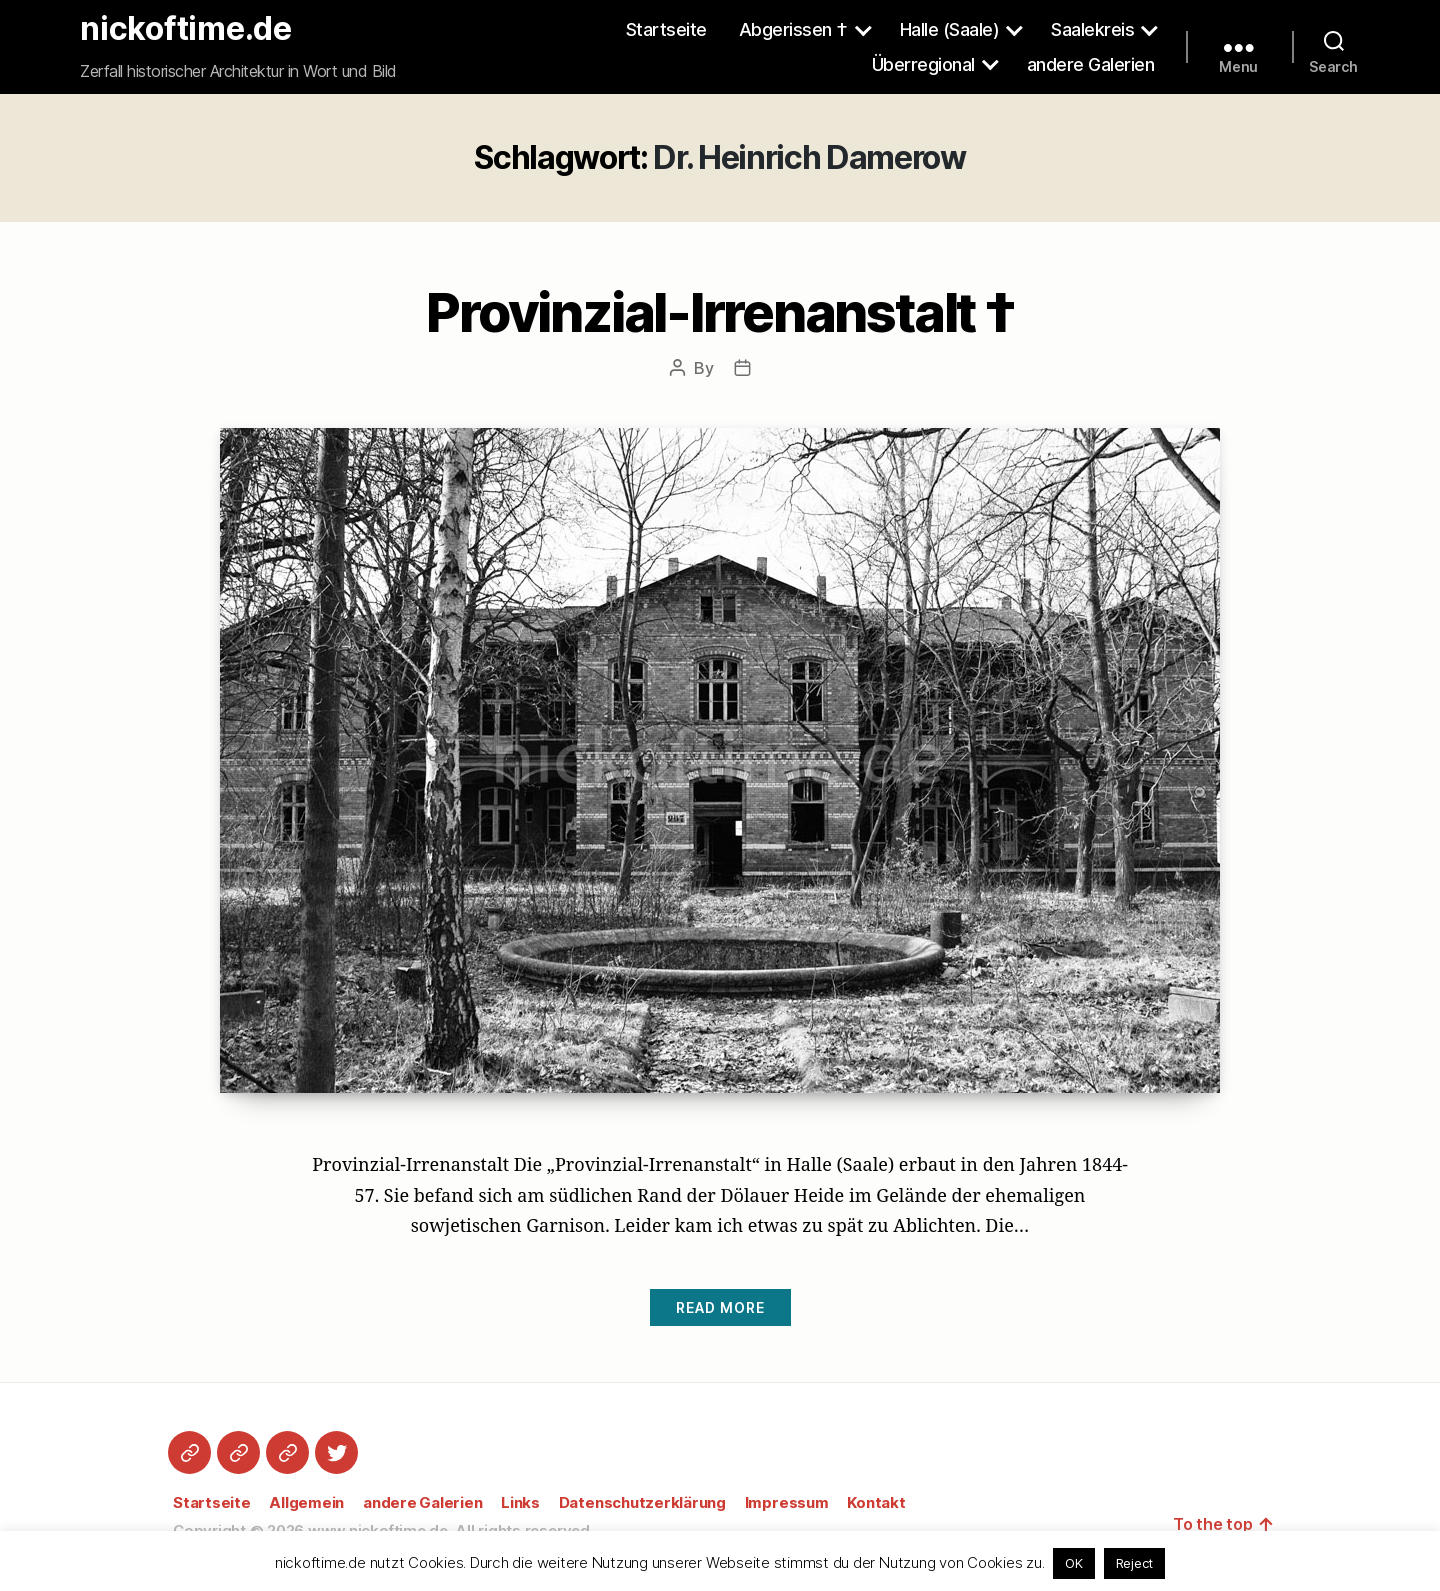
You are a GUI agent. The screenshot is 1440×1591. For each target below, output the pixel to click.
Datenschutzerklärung (642, 1502)
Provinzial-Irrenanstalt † (719, 312)
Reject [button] (1135, 1563)
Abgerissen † (793, 29)
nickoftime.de (186, 29)
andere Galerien (1091, 64)
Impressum (787, 1502)
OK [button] (1074, 1563)
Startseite (666, 29)
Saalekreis (1092, 29)
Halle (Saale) (950, 29)
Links (520, 1502)
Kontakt (876, 1502)
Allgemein (306, 1502)
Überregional (923, 64)
